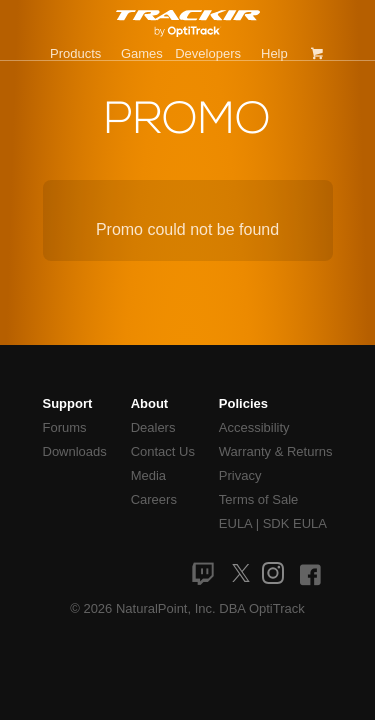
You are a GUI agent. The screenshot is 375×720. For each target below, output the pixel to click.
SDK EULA (295, 523)
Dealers (153, 427)
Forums (65, 427)
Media (148, 475)
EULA (235, 523)
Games (142, 53)
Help (274, 53)
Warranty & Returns (276, 451)
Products (75, 53)
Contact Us (163, 451)
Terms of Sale (258, 499)
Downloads (75, 451)
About (150, 403)
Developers (208, 53)
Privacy (240, 475)
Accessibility (254, 427)
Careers (154, 499)
